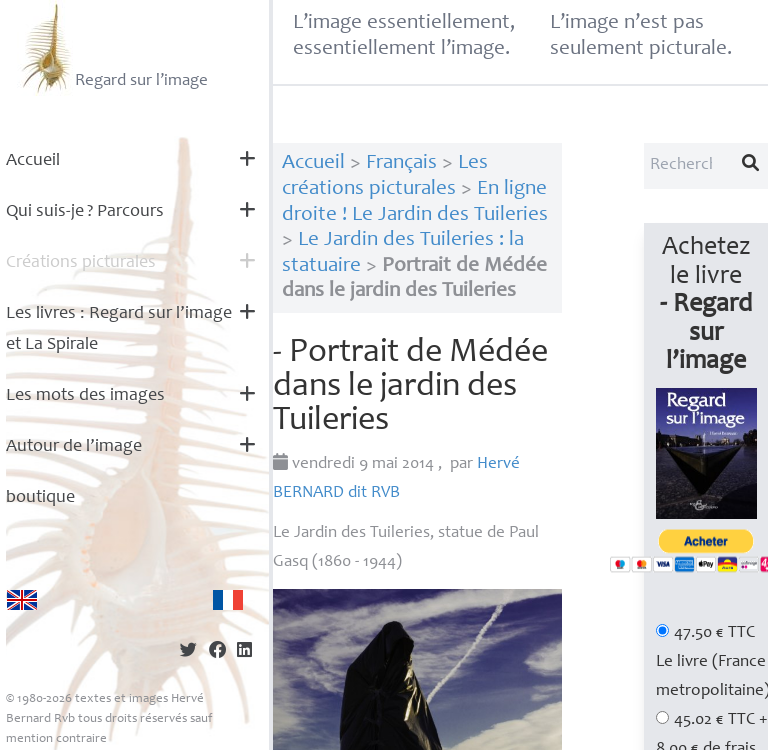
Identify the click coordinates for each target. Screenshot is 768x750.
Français (401, 163)
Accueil (33, 161)
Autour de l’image (74, 447)
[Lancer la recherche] (751, 166)
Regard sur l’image (112, 48)
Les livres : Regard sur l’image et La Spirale (119, 329)
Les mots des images (85, 396)
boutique (40, 498)
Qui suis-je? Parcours (85, 212)
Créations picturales (81, 263)
